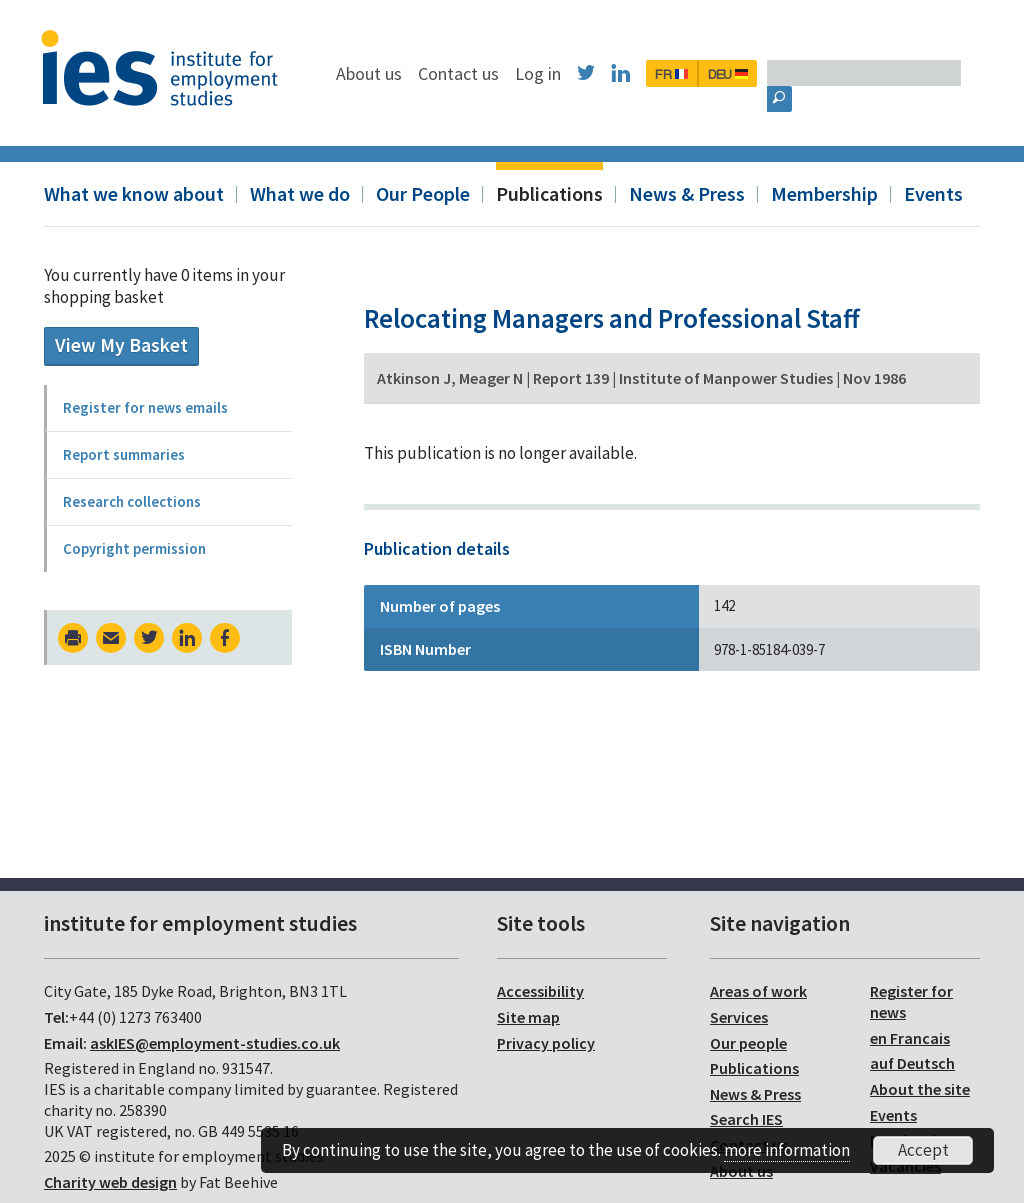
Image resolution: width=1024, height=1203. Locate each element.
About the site (920, 1089)
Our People (423, 193)
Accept (923, 1150)
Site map (528, 1017)
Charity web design (110, 1182)
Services (739, 1017)
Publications (549, 193)
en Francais (910, 1038)
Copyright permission (134, 548)
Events (933, 193)
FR (774, 74)
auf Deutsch (912, 1063)
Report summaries (124, 454)
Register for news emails (145, 407)
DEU (831, 74)
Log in (641, 73)
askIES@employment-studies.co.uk (215, 1043)
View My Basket (121, 345)
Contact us (561, 73)
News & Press (687, 193)
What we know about (134, 193)
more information (787, 1150)
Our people (748, 1043)
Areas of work (758, 991)
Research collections (132, 501)
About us (472, 73)
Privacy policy (546, 1043)
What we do (300, 193)
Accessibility (540, 991)
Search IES (746, 1119)
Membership (824, 193)
